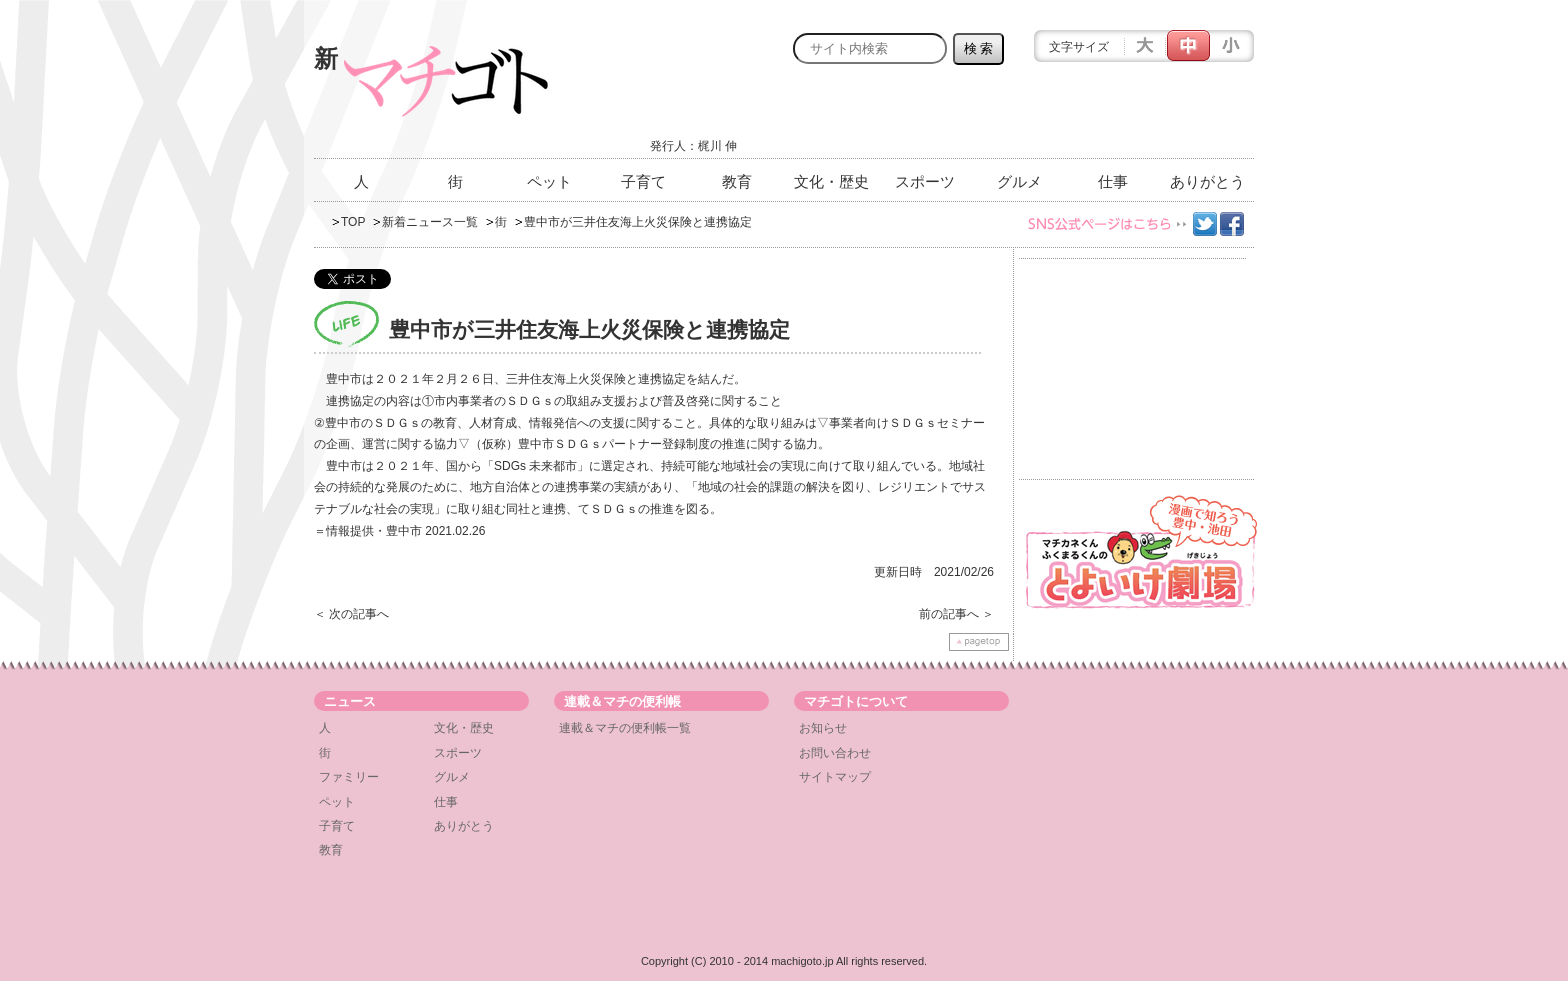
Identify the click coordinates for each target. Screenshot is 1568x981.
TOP (353, 222)
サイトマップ (835, 777)
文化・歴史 (831, 181)
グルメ (1019, 181)
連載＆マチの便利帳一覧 (625, 728)
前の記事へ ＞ (956, 614)
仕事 (1113, 181)
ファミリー (349, 777)
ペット (549, 181)
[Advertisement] (1020, 117)
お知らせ (823, 728)
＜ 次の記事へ (351, 614)
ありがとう (1207, 181)
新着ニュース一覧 (430, 222)
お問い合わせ (835, 753)
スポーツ (925, 181)
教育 (737, 181)
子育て (643, 181)
